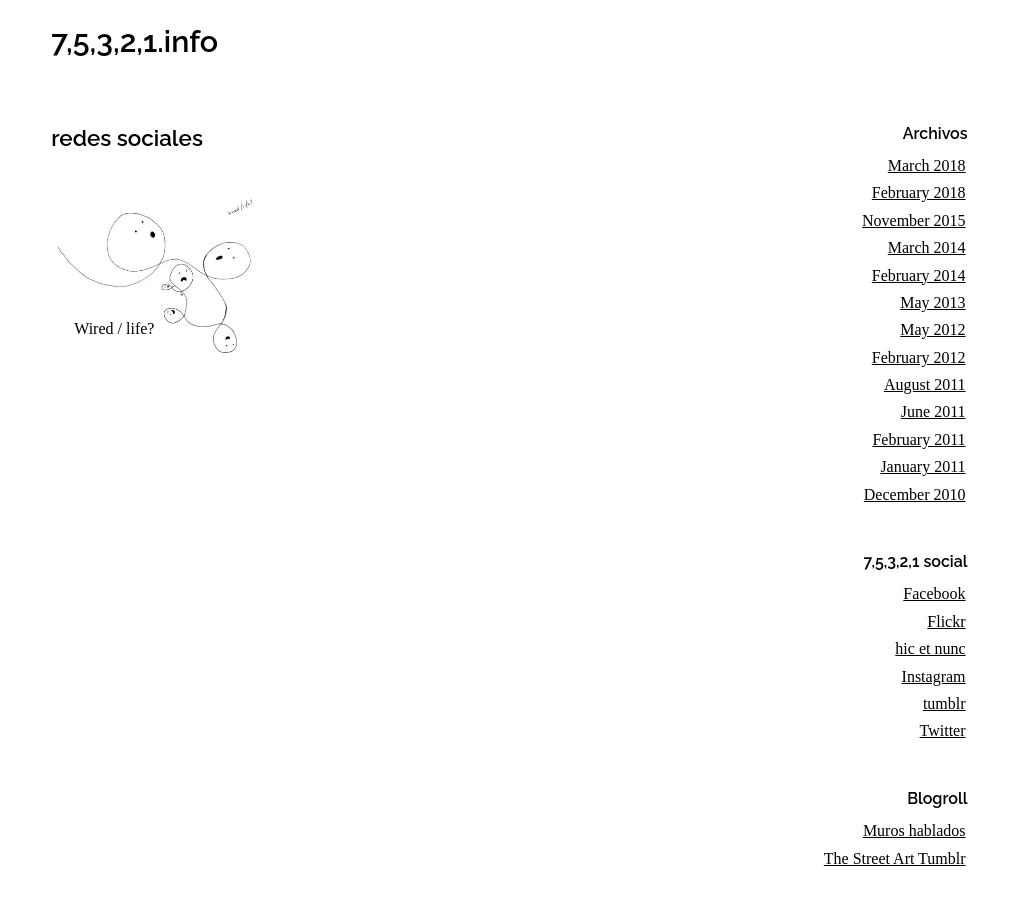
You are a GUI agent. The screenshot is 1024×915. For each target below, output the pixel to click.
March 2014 (927, 247)
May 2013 (932, 302)
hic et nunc (930, 648)
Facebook (934, 593)
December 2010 (915, 494)
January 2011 (922, 466)
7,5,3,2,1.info (134, 41)
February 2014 (919, 275)
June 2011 (933, 411)
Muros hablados (914, 830)
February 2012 (919, 357)
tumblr (944, 703)
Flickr (946, 621)
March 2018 (927, 165)
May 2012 (932, 329)
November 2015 (914, 220)
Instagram (934, 676)
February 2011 (918, 439)
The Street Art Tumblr (895, 858)
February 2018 (919, 192)
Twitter (943, 730)
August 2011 (925, 384)
